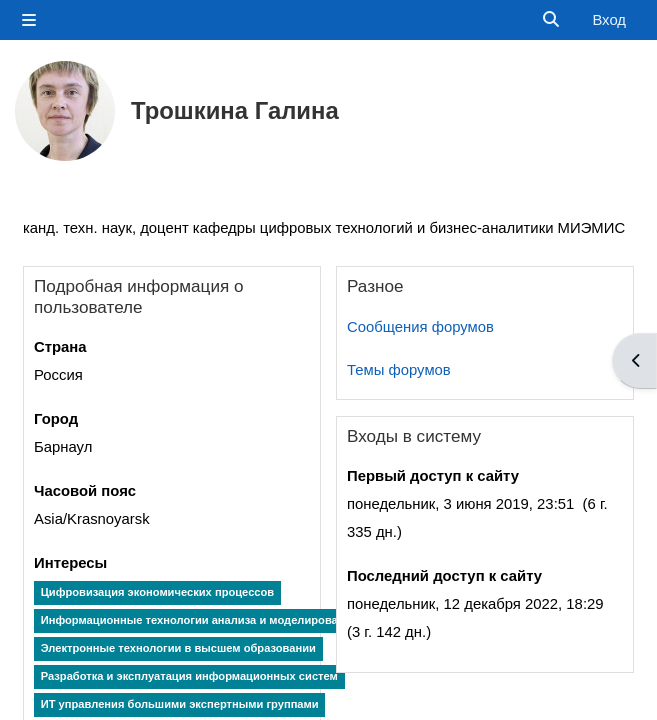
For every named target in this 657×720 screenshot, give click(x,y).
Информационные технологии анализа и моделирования (199, 620)
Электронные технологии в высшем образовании (178, 648)
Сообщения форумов (420, 327)
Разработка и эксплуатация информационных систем (189, 676)
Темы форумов (399, 370)
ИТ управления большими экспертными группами (180, 704)
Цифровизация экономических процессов (158, 592)
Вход (609, 20)
